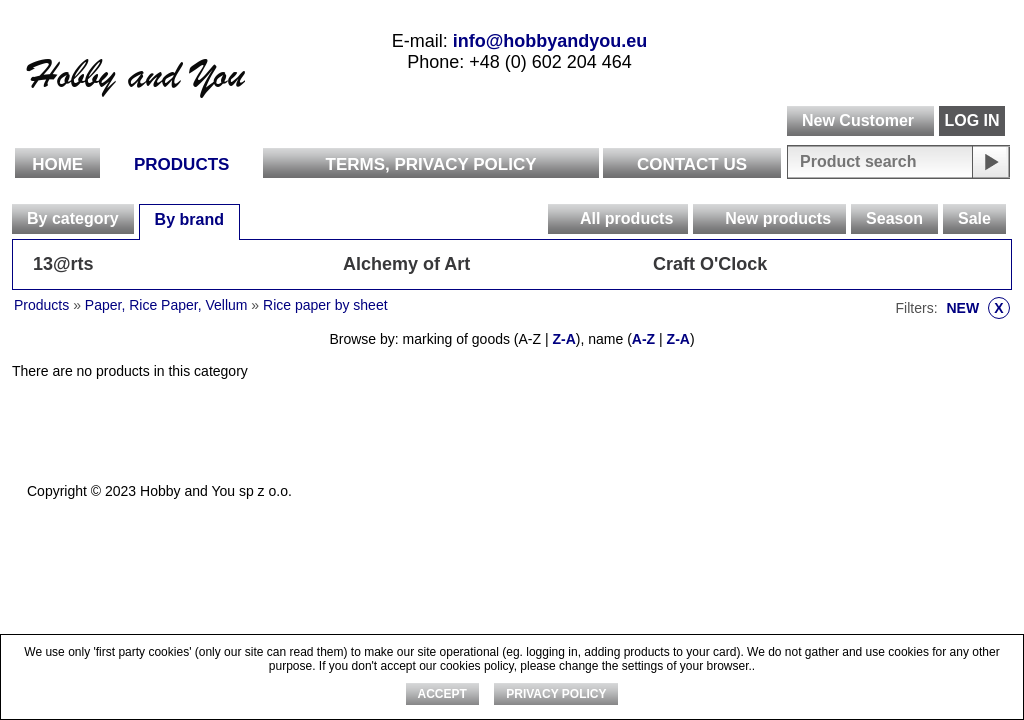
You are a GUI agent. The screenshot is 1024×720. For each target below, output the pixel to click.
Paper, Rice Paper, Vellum (166, 305)
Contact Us (692, 164)
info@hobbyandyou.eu (550, 41)
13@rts (63, 264)
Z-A (563, 339)
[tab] (73, 219)
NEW (978, 308)
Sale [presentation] (974, 218)
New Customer (858, 120)
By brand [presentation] (189, 219)
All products (626, 218)
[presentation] (563, 219)
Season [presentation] (894, 218)
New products (778, 218)
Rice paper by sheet (325, 305)
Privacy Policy (556, 694)
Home (57, 164)
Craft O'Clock (710, 264)
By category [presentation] (73, 218)
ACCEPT (442, 694)
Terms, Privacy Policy (431, 164)
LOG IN (971, 120)
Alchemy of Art (406, 264)
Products (181, 164)
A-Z (643, 339)
